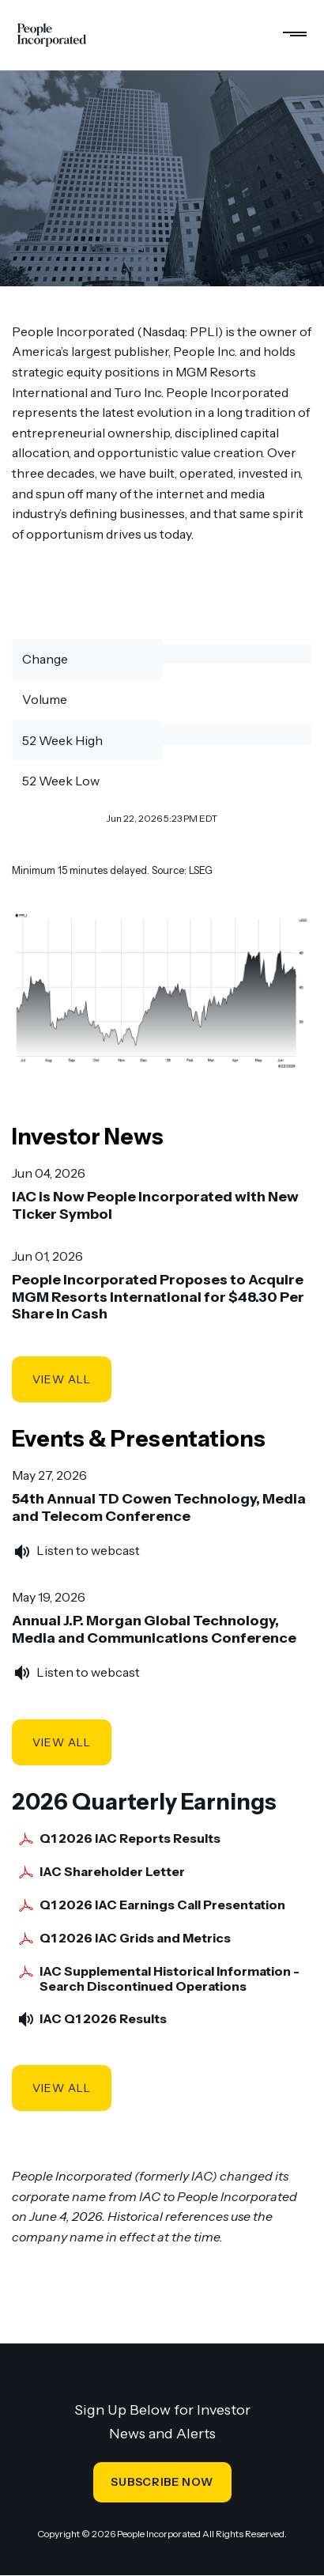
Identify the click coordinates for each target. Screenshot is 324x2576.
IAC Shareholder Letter (112, 1871)
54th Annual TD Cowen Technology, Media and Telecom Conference (159, 1507)
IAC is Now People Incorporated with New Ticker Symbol (155, 1205)
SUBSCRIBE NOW (162, 2482)
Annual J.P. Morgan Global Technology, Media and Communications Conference (154, 1629)
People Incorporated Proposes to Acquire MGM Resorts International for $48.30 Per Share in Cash (158, 1296)
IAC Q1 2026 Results (103, 2018)
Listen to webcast (88, 1550)
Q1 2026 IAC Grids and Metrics (135, 1938)
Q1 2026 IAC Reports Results (130, 1838)
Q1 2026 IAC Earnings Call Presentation (162, 1904)
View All (61, 1379)
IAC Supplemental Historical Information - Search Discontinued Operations (170, 1979)
